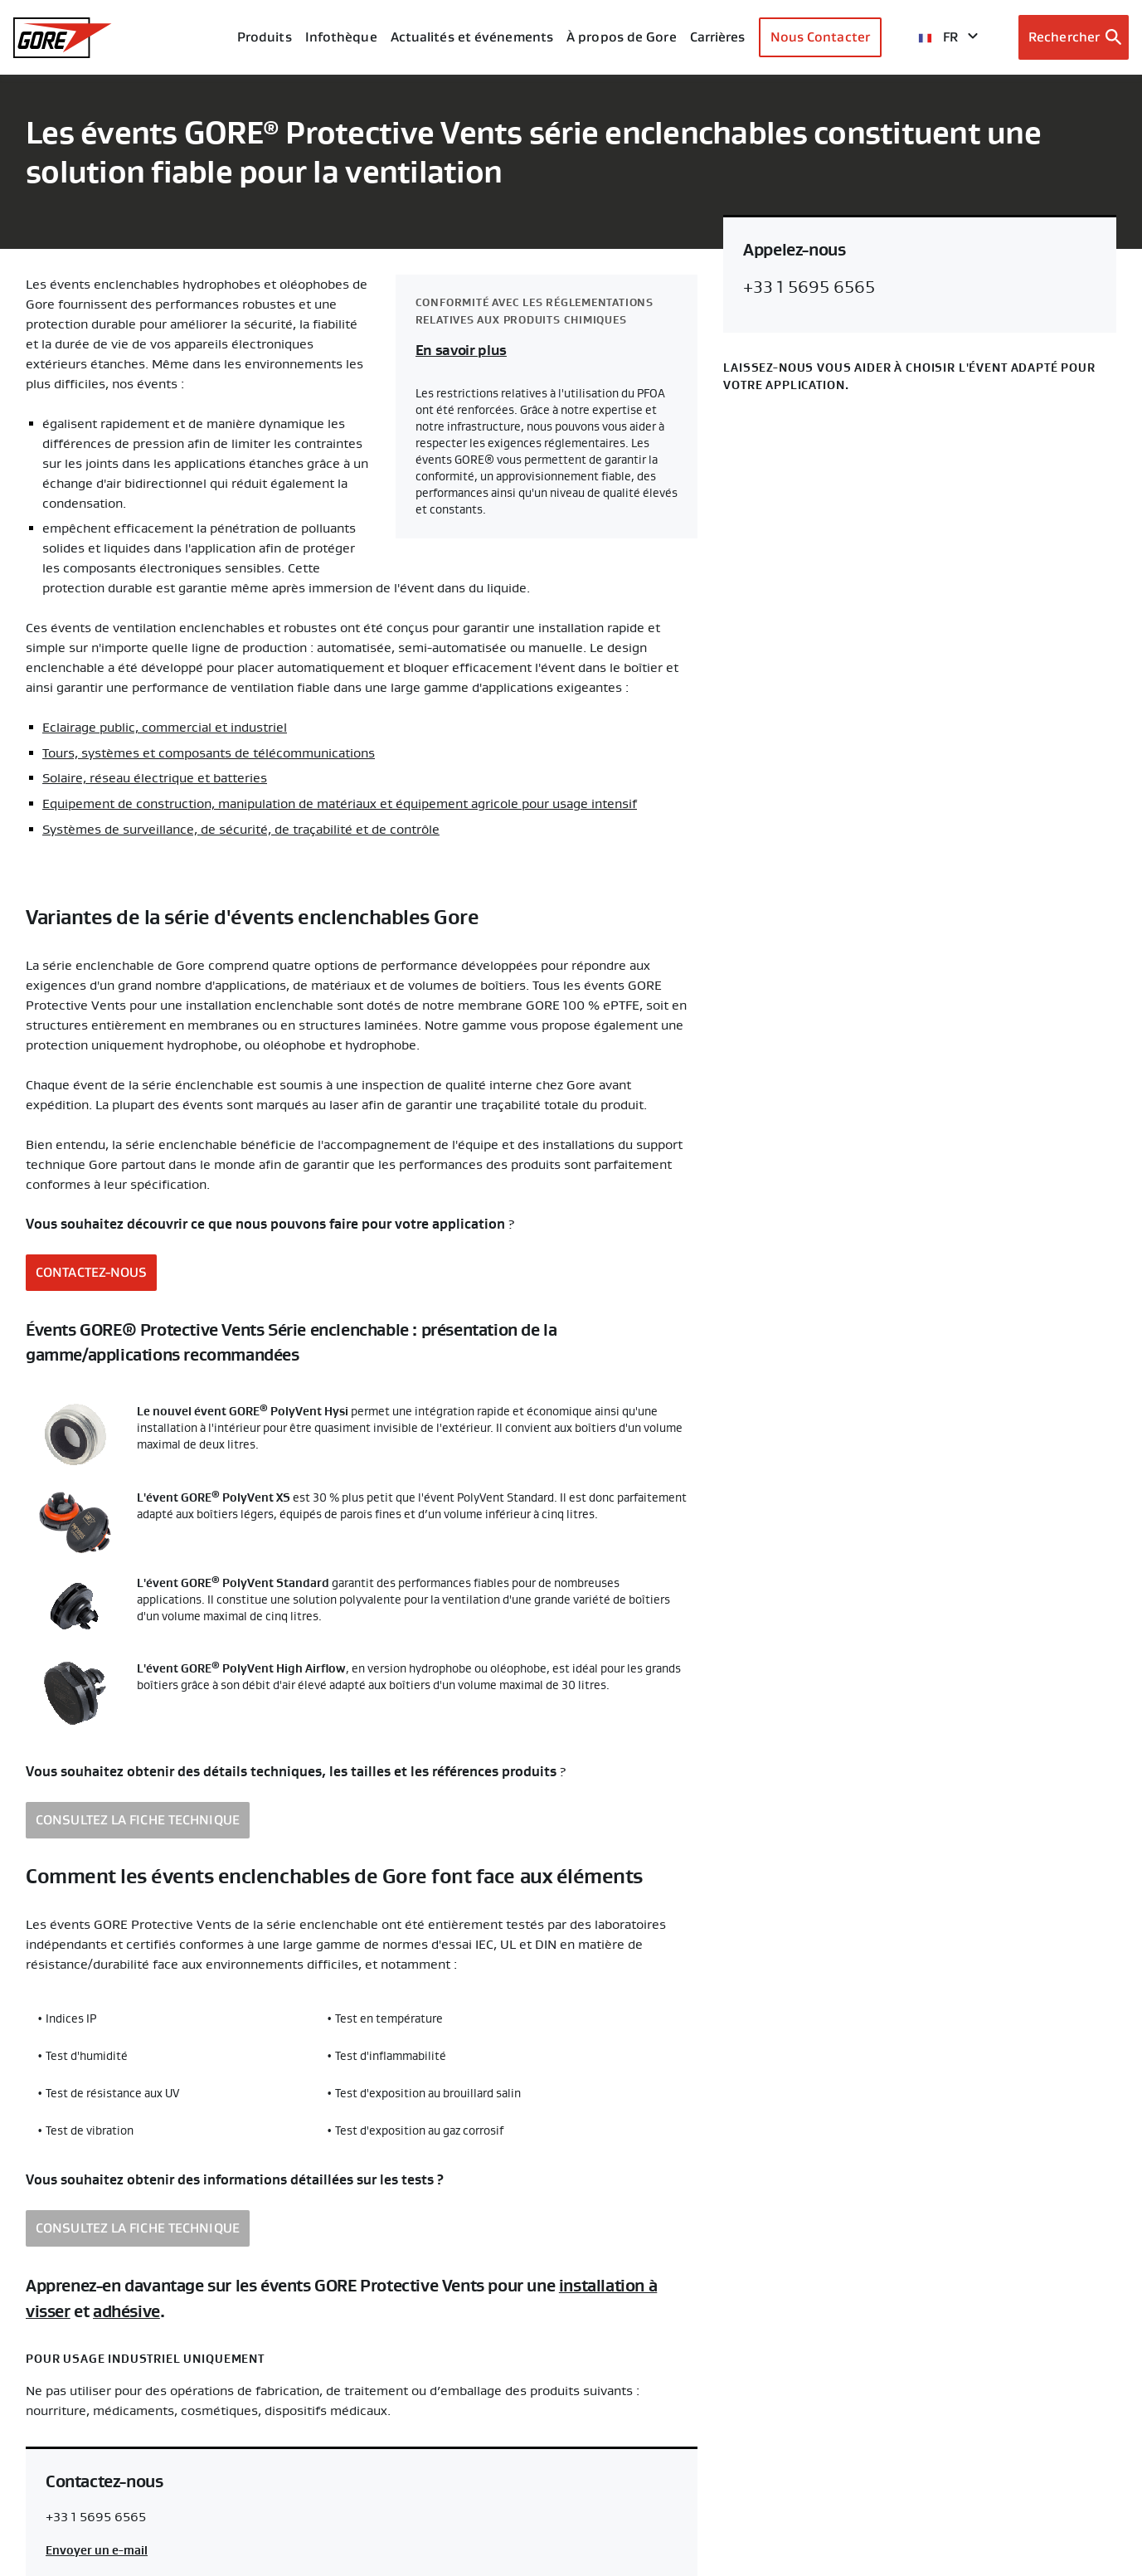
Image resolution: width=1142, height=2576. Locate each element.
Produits (264, 37)
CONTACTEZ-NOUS (91, 1270)
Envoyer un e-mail (97, 2546)
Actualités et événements (472, 37)
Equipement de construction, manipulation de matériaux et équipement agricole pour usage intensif (339, 802)
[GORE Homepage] (62, 37)
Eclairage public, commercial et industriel (164, 727)
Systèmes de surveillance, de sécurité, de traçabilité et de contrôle (241, 827)
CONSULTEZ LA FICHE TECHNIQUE (138, 1817)
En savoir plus (461, 350)
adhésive (126, 2308)
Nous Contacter (820, 37)
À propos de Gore (621, 37)
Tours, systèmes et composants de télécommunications (208, 752)
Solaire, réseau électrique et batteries (154, 777)
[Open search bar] (1073, 37)
